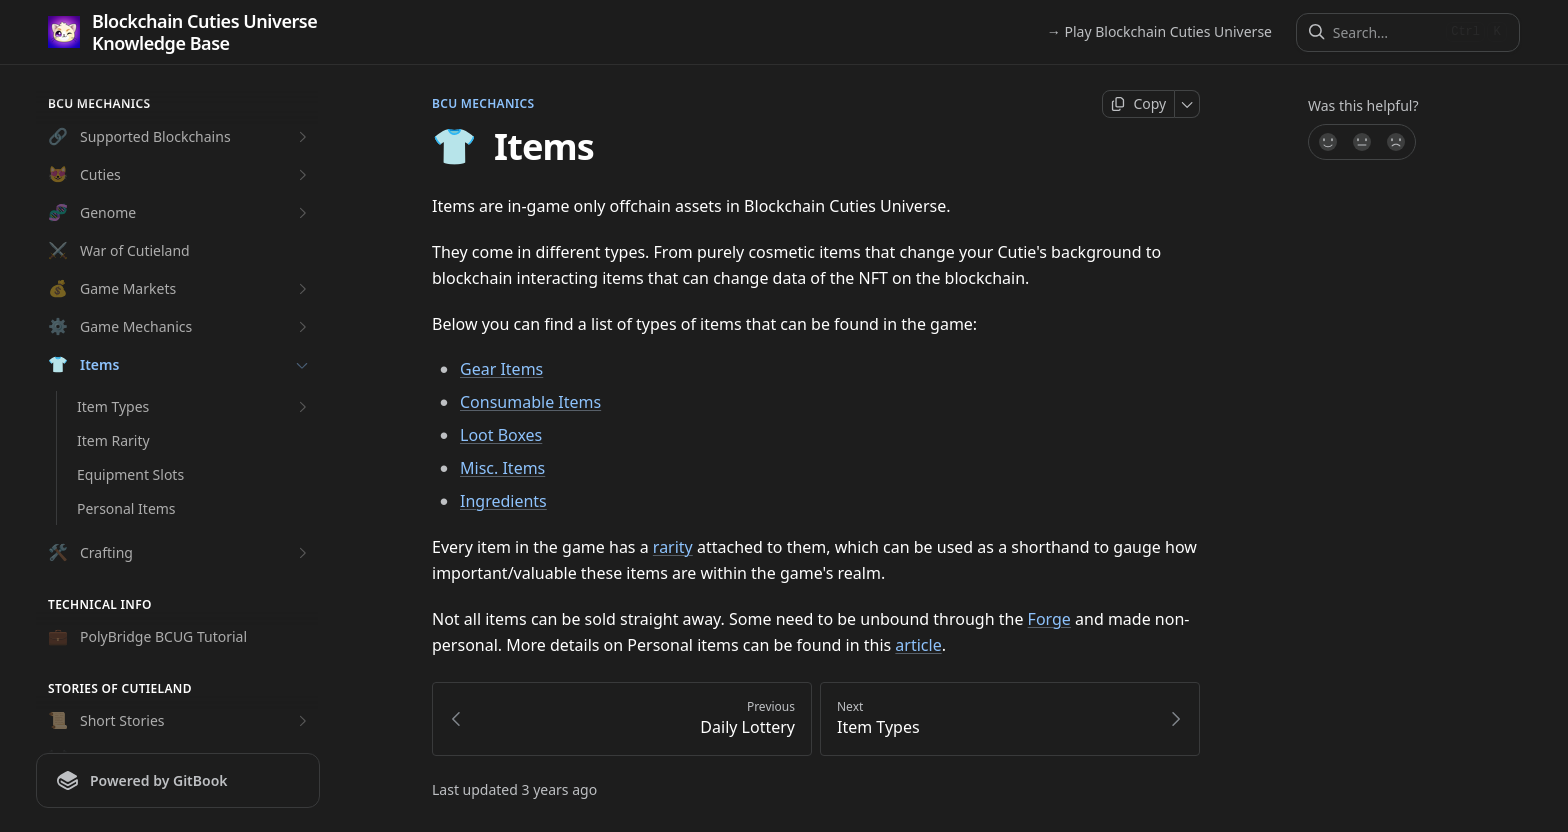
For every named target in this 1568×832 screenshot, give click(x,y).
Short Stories (180, 721)
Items (180, 365)
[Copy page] (1138, 104)
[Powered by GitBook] (178, 780)
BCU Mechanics (483, 104)
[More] (1187, 104)
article (918, 645)
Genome (180, 213)
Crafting (180, 553)
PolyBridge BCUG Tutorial (147, 637)
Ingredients (503, 501)
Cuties (180, 175)
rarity (673, 547)
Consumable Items (530, 402)
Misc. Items (502, 468)
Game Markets (180, 289)
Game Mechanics (180, 327)
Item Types (194, 407)
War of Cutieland (119, 251)
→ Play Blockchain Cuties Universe (1159, 31)
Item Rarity (113, 440)
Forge (1049, 619)
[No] (1397, 142)
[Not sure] (1362, 142)
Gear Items (501, 369)
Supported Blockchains (180, 137)
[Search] (1385, 32)
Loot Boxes (501, 435)
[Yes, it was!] (1327, 142)
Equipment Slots (130, 474)
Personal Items (126, 508)
